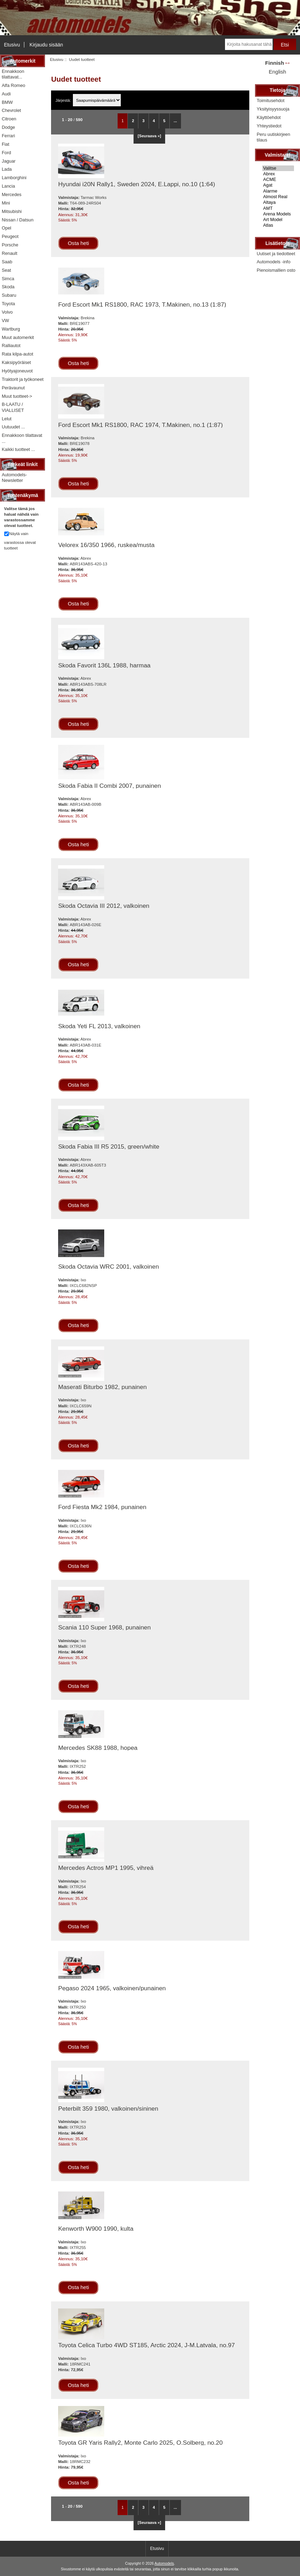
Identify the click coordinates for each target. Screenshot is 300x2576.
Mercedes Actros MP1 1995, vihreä (106, 1867)
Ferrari (8, 135)
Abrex (278, 174)
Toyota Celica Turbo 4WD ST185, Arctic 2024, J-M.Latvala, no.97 (146, 2345)
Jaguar (8, 161)
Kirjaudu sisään (46, 45)
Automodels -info (273, 261)
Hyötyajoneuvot (17, 370)
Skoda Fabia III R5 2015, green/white (108, 1146)
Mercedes (11, 194)
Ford (6, 152)
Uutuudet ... (13, 426)
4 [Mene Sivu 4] (154, 121)
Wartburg (11, 329)
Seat (6, 270)
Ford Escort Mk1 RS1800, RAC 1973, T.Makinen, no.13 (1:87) (142, 304)
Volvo (7, 312)
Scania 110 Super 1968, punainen (104, 1627)
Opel (6, 228)
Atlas (278, 225)
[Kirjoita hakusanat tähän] (248, 44)
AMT (278, 208)
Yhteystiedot (269, 125)
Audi (6, 93)
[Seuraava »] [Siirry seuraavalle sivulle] (149, 136)
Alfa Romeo (13, 85)
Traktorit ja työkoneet (23, 379)
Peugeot (10, 236)
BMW (7, 102)
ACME (278, 179)
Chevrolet (11, 110)
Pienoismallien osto (276, 270)
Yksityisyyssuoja (273, 109)
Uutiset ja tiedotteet (276, 253)
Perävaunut (13, 387)
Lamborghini (14, 177)
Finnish (274, 63)
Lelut (7, 418)
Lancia (8, 186)
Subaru (9, 295)
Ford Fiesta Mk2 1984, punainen (102, 1506)
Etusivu (12, 45)
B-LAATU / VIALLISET (13, 407)
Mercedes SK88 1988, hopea (97, 1747)
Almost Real (278, 197)
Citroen (9, 118)
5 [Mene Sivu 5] (164, 121)
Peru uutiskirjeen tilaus (273, 137)
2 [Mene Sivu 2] (133, 121)
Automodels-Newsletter (14, 477)
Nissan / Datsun (17, 219)
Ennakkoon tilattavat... (13, 74)
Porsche (10, 244)
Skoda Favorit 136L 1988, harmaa (104, 665)
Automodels (164, 2563)
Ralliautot (11, 345)
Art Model (278, 219)
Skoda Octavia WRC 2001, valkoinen (108, 1266)
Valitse (278, 168)
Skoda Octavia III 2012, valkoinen (103, 905)
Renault (9, 253)
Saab (7, 261)
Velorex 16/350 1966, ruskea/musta (106, 544)
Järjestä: (64, 100)
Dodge (8, 127)
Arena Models (278, 214)
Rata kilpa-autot (17, 354)
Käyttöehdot (269, 117)
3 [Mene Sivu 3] (143, 121)
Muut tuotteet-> (17, 396)
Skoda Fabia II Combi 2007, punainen (109, 785)
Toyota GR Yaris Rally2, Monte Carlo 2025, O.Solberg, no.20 (140, 2442)
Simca (8, 278)
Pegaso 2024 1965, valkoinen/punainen (112, 1988)
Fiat (5, 144)
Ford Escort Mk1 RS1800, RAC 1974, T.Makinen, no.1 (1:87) (140, 424)
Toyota (8, 303)
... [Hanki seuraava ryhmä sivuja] (175, 121)
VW (5, 320)
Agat (278, 185)
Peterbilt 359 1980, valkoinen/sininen (108, 2108)
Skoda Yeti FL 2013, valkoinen (99, 1026)
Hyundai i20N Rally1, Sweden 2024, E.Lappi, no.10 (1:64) (136, 184)
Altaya (278, 202)
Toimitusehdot (271, 100)
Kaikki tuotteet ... (18, 449)
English (277, 72)
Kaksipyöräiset (16, 362)
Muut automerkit (18, 337)
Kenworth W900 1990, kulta (95, 2228)
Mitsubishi (12, 211)
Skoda (8, 286)
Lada (7, 169)
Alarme (278, 191)
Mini (6, 203)
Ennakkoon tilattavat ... (22, 438)
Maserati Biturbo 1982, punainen (102, 1386)
